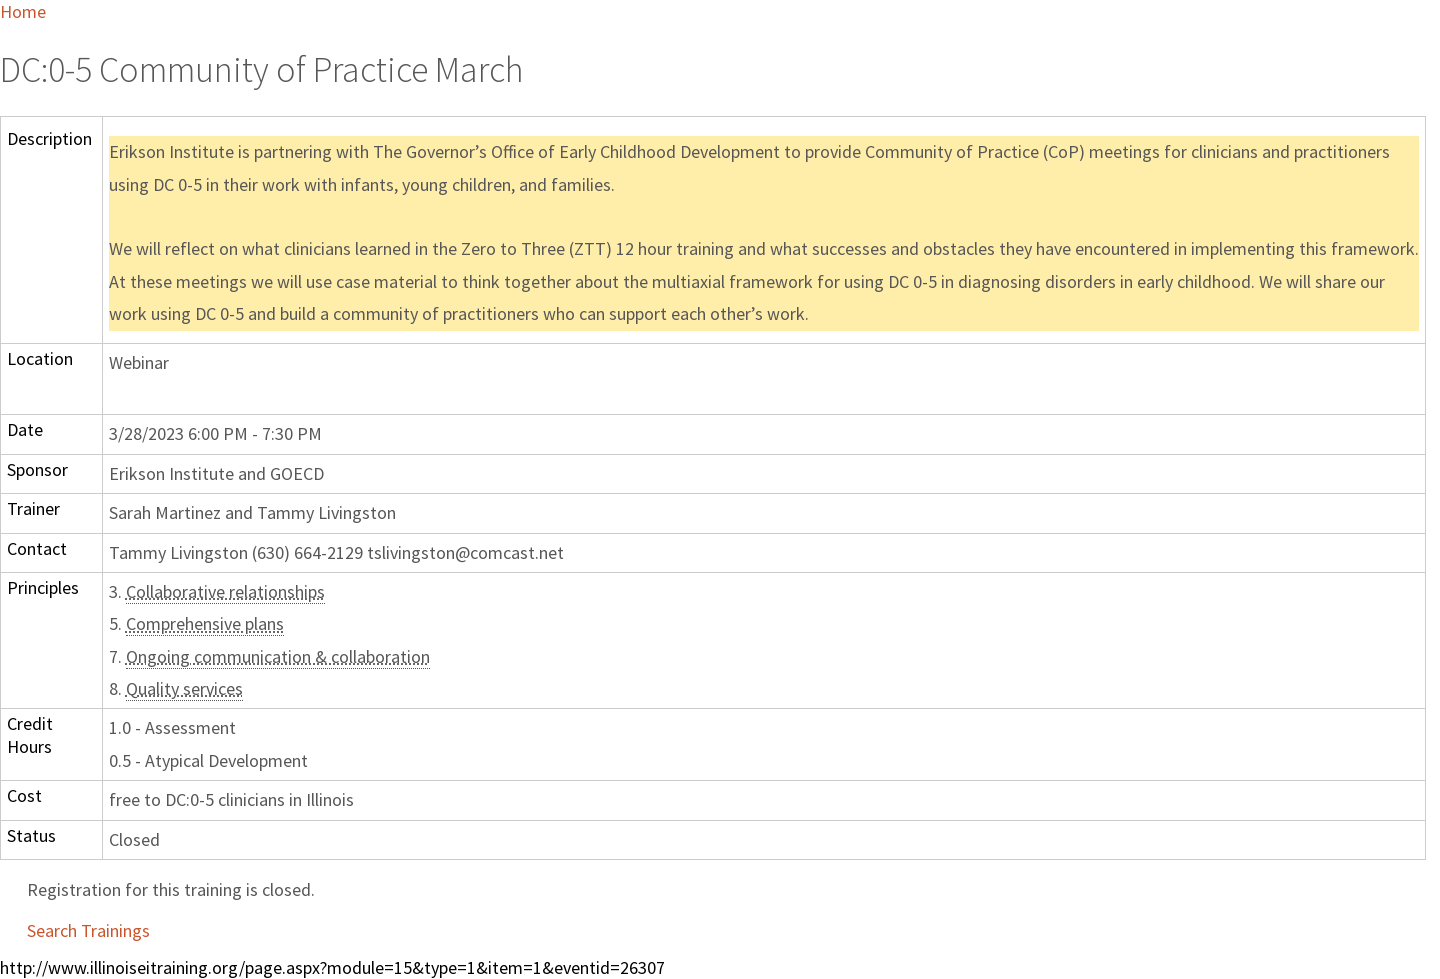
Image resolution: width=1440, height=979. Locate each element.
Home (23, 11)
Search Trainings (88, 930)
